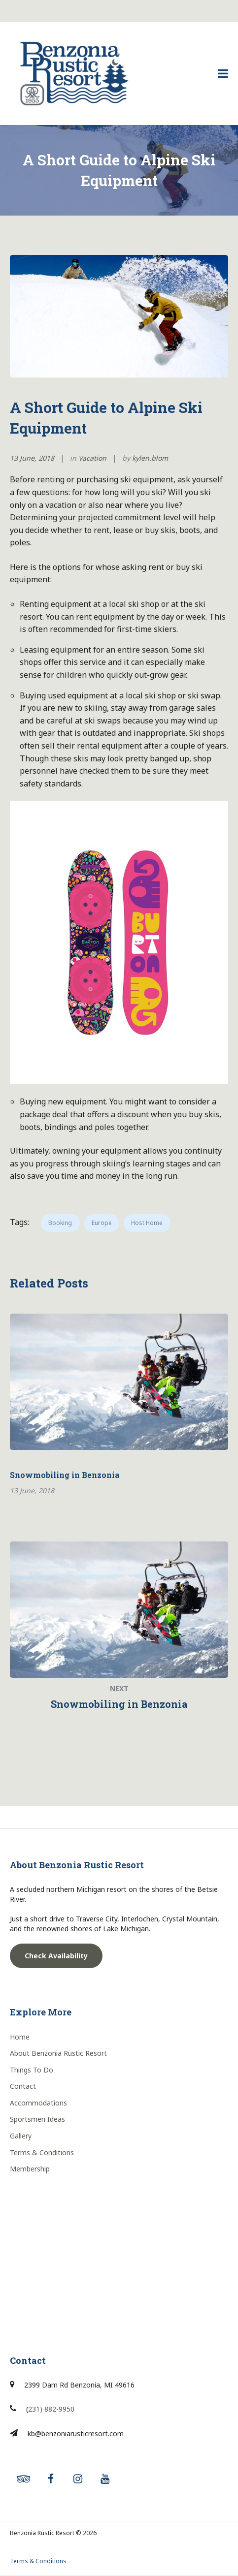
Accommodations (38, 2102)
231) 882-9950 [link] (51, 2409)
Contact (23, 2086)
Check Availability (56, 1955)
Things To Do (31, 2069)
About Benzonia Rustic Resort (58, 2053)
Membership (30, 2168)
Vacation (92, 458)
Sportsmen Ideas (37, 2119)
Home (20, 2037)
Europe (102, 1223)
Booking (60, 1223)
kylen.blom (150, 458)
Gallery (21, 2135)
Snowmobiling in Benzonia (65, 1475)
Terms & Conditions (42, 2152)
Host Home (147, 1223)
